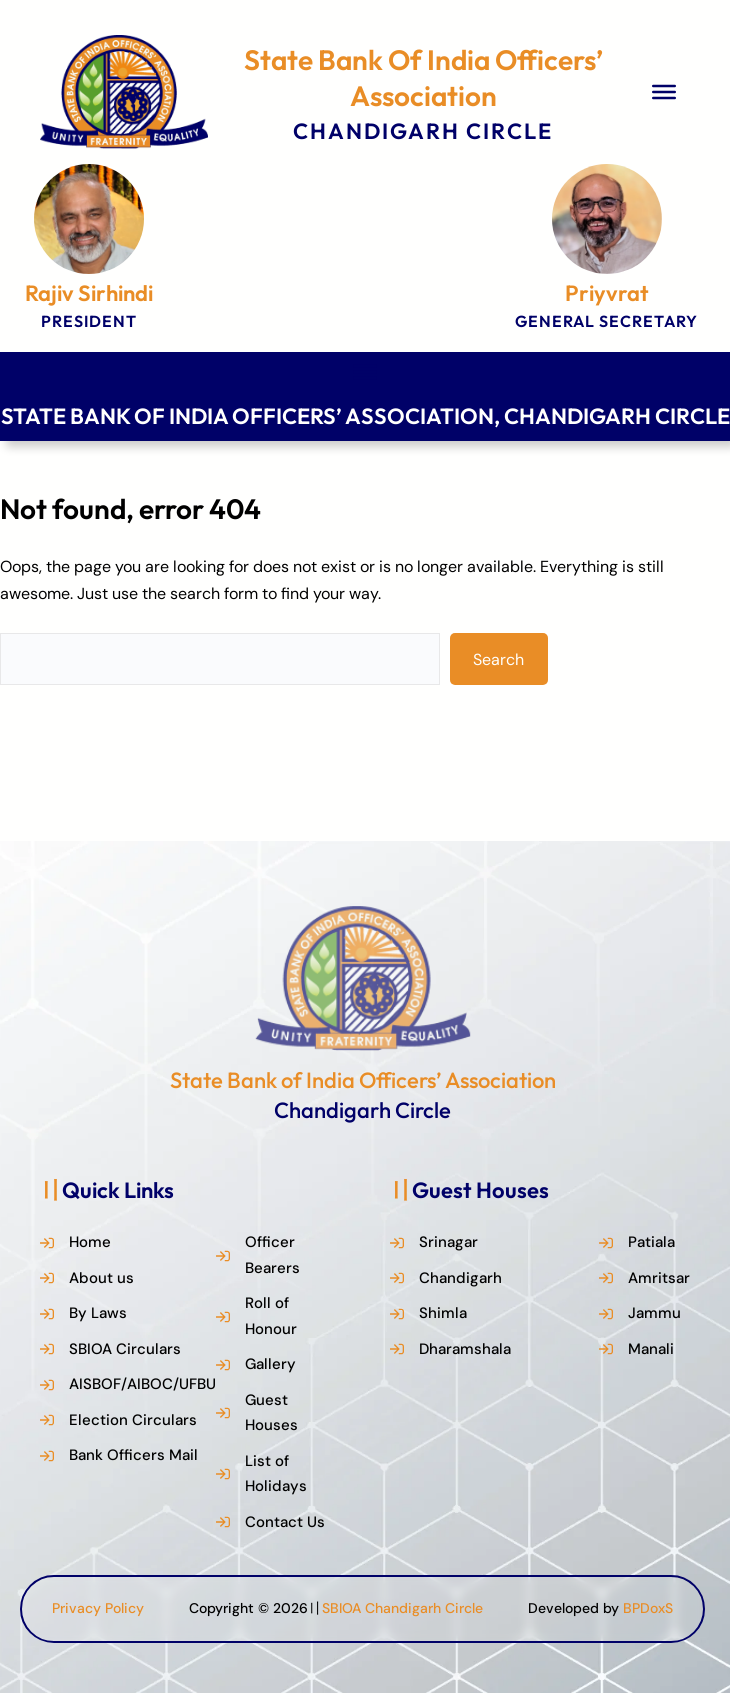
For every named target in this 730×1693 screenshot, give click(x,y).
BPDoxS (648, 1608)
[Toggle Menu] (664, 92)
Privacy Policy (98, 1608)
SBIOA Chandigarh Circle (402, 1608)
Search (498, 659)
